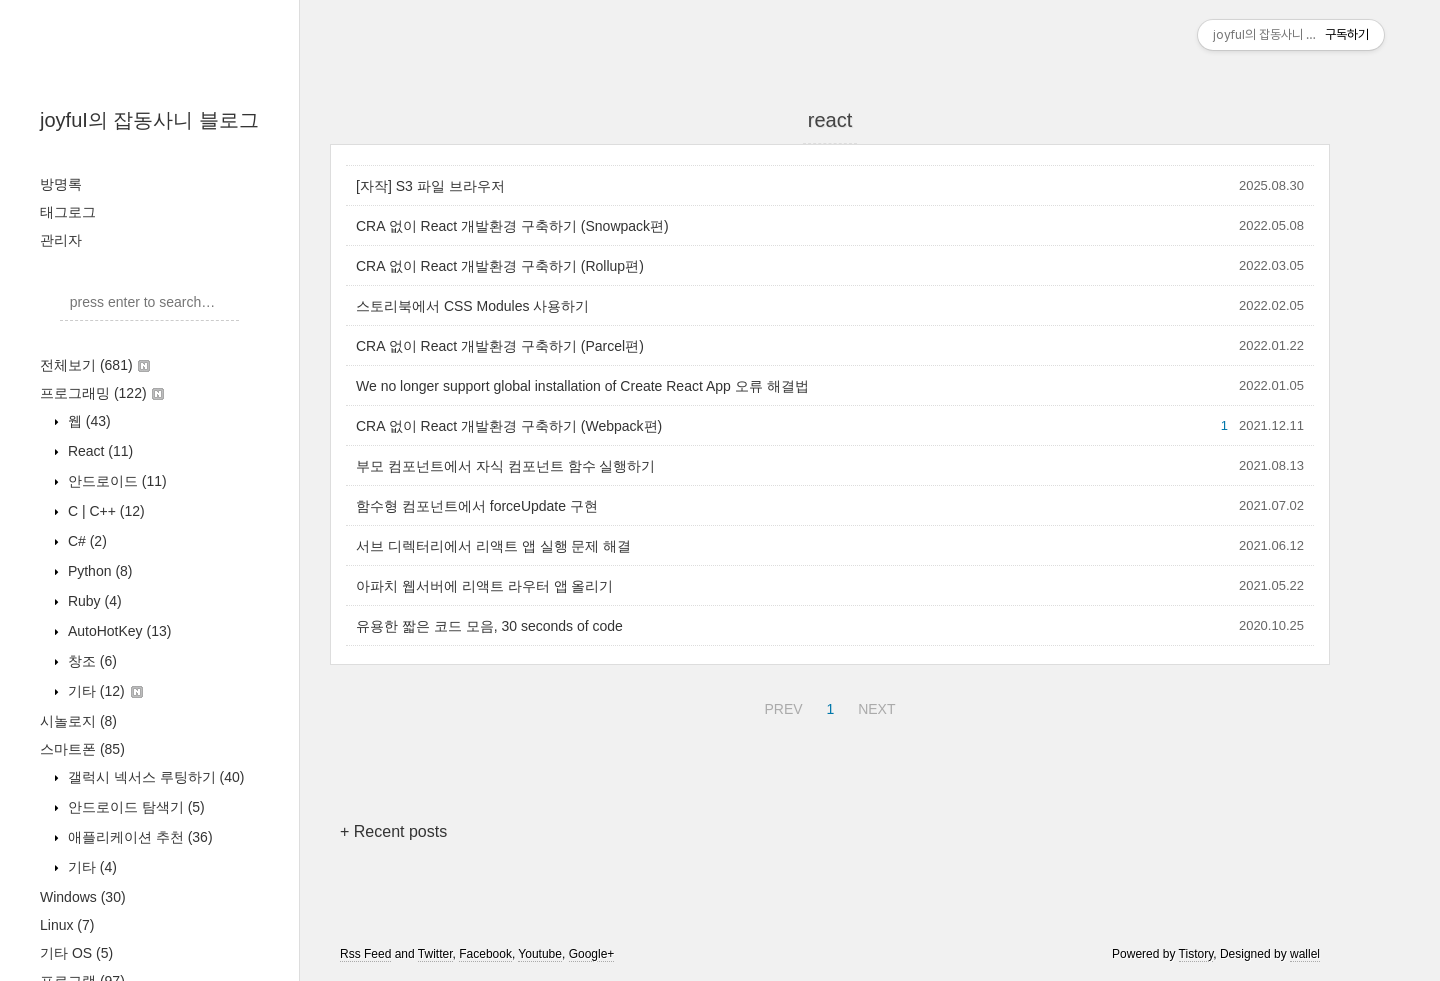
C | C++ (104, 511)
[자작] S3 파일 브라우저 (430, 186)
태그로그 (68, 212)
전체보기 (95, 365)
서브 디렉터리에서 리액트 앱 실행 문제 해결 (493, 546)
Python (98, 571)
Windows (83, 897)
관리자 (61, 240)
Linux (67, 925)
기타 (103, 691)
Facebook (485, 954)
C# (85, 541)
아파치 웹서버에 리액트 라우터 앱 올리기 (484, 586)
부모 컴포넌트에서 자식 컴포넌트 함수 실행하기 (505, 466)
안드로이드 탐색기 (134, 807)
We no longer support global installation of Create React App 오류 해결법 (582, 386)
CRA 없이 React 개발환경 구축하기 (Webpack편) (509, 426)
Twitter (435, 954)
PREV (780, 706)
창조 (90, 661)
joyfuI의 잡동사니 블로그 (149, 120)
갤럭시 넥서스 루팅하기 (154, 777)
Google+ (592, 954)
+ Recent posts (393, 831)
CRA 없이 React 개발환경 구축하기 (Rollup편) (500, 266)
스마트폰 (82, 749)
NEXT (874, 706)
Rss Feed (365, 954)
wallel (1305, 954)
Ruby (93, 601)
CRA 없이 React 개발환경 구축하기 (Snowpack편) (512, 226)
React (98, 451)
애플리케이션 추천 (138, 837)
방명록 (61, 184)
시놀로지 (78, 721)
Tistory (1196, 954)
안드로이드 (115, 481)
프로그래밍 (102, 393)
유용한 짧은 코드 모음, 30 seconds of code (489, 626)
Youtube (540, 954)
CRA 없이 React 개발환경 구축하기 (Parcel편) (500, 346)
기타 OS (76, 953)
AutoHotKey (117, 631)
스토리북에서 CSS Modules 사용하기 (472, 306)
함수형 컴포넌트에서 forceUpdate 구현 (477, 506)
